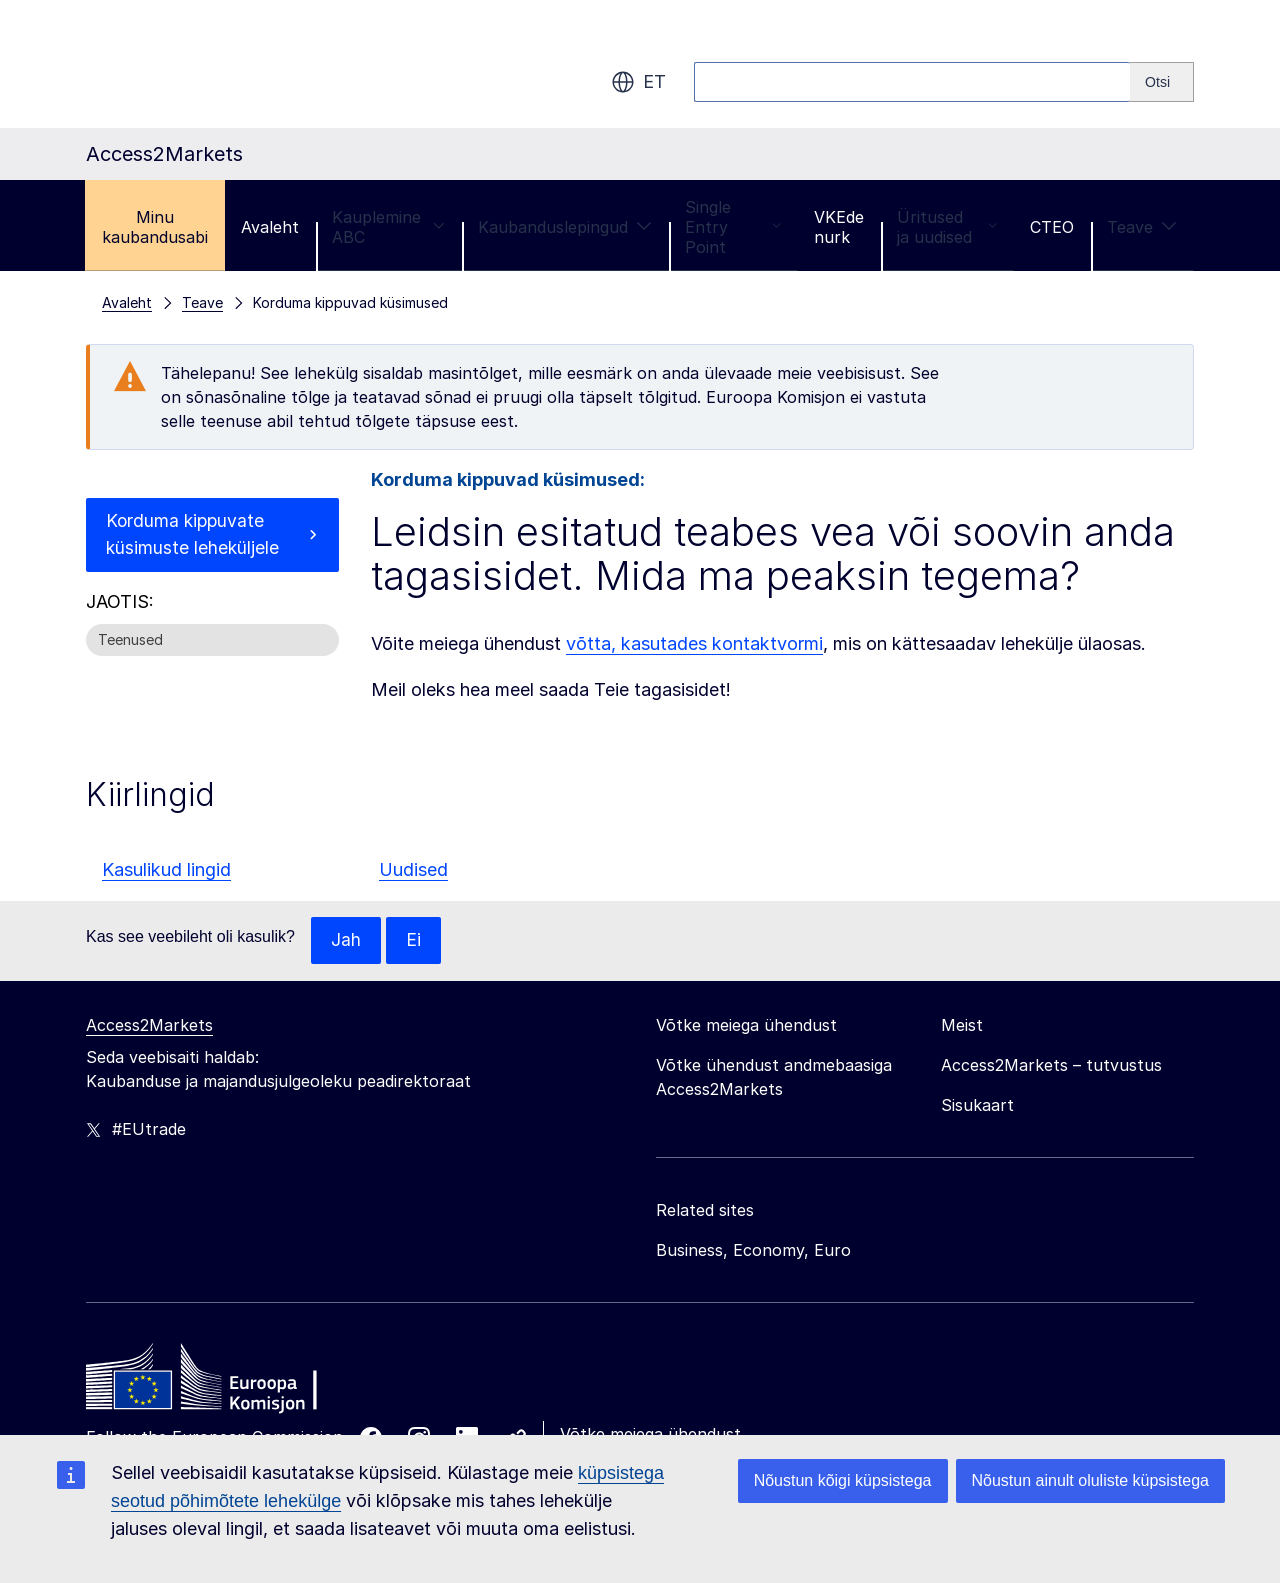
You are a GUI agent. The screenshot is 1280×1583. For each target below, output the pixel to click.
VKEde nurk (839, 227)
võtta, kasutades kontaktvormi (694, 643)
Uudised (413, 869)
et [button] (638, 82)
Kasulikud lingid (166, 869)
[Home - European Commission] (231, 1383)
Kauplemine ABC (388, 227)
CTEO (1052, 227)
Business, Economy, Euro (753, 1251)
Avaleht (270, 227)
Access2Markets (149, 1026)
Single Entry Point (733, 227)
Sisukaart (977, 1106)
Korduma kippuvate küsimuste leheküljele (193, 535)
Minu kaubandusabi (155, 227)
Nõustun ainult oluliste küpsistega (1090, 1480)
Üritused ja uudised (947, 227)
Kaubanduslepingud (565, 227)
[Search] (1162, 82)
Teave (1142, 227)
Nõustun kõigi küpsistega (843, 1480)
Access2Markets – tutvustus (1051, 1066)
